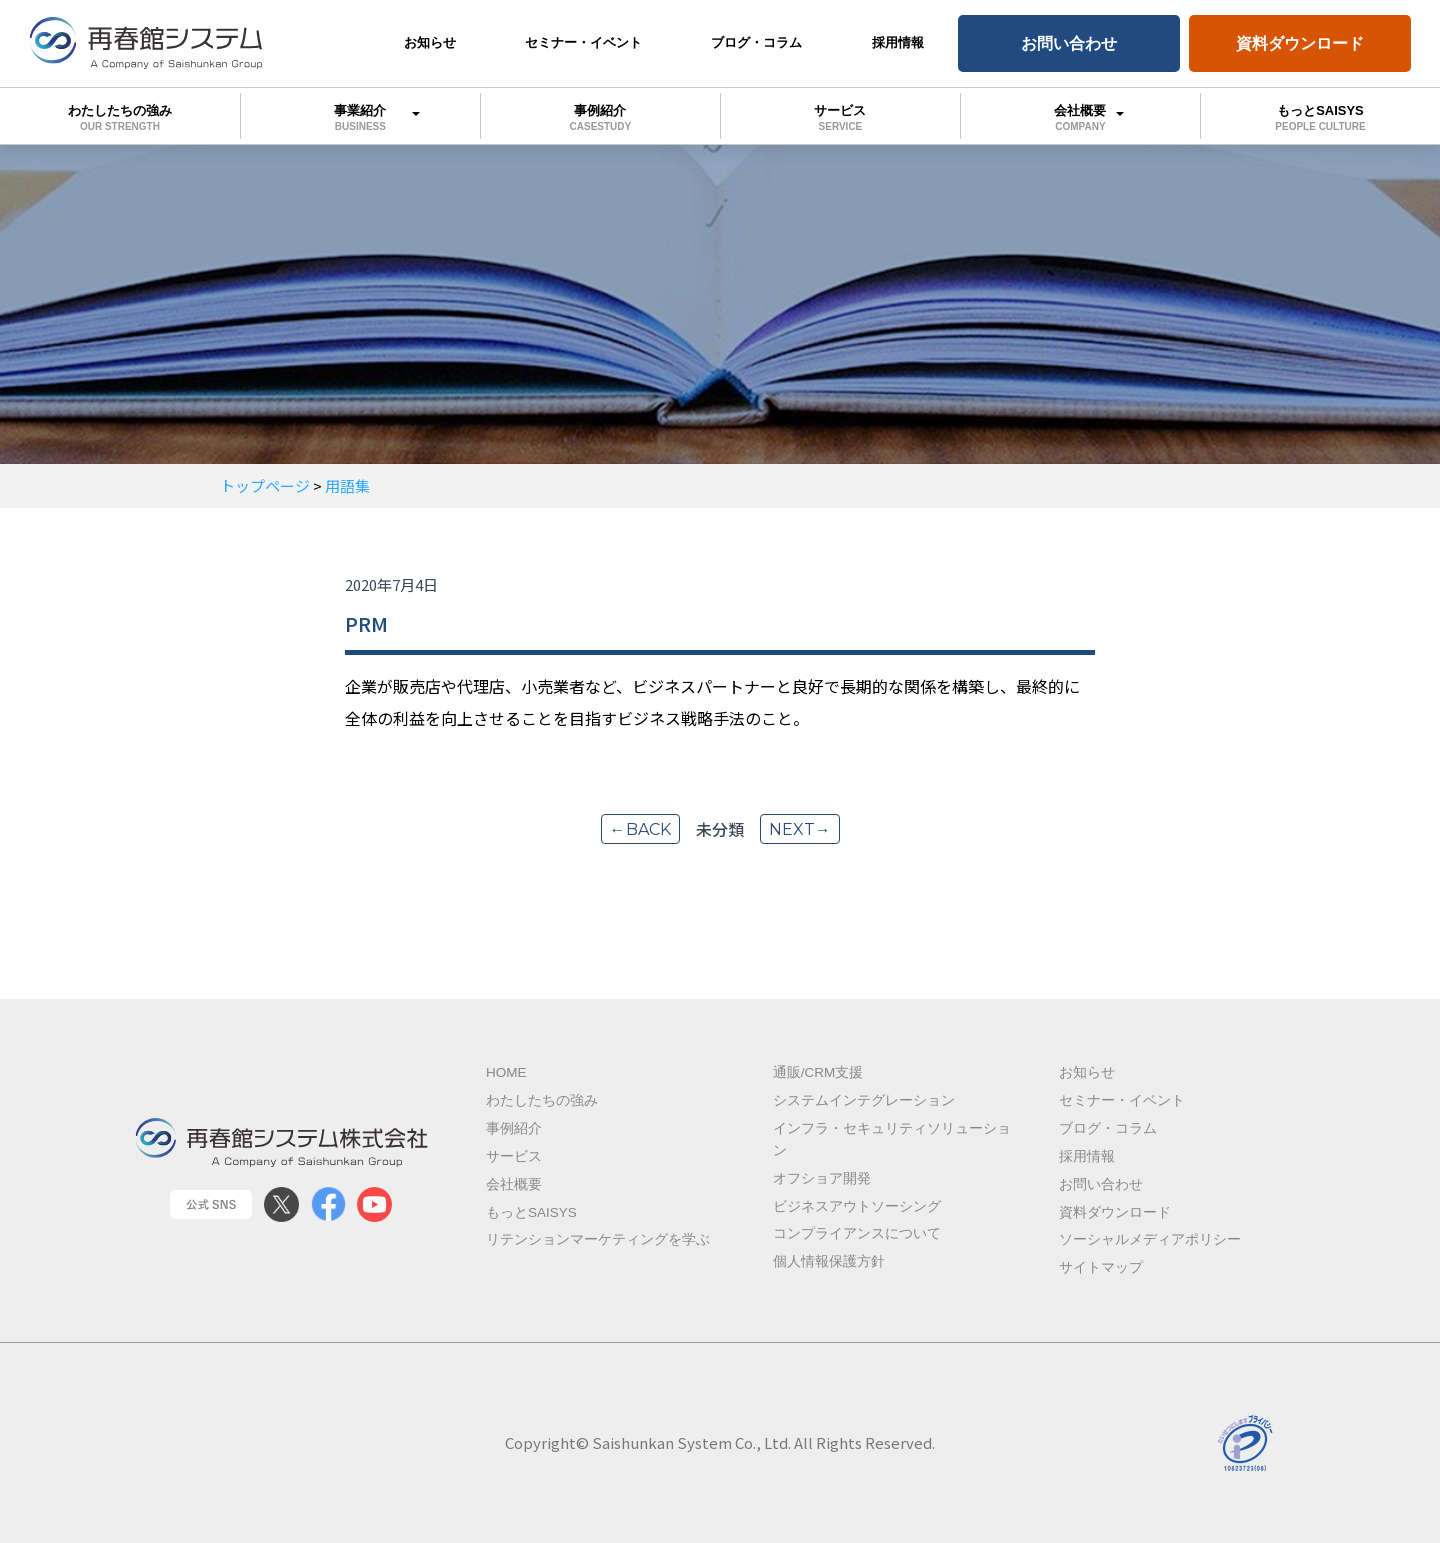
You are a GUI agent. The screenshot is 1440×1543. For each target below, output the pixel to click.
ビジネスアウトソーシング (857, 1206)
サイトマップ (1101, 1267)
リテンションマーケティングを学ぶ (598, 1239)
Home (506, 1072)
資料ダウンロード (1300, 43)
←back (640, 829)
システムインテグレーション (864, 1100)
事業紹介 (360, 114)
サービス (840, 117)
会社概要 (1080, 114)
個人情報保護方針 (829, 1261)
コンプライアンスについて (857, 1233)
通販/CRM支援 (818, 1072)
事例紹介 (600, 117)
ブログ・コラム (756, 42)
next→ (800, 829)
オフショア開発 (822, 1178)
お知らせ (430, 42)
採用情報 (898, 42)
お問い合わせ (1069, 43)
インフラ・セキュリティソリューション (892, 1139)
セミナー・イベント (583, 42)
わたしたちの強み (120, 117)
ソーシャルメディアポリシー (1150, 1239)
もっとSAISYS (531, 1212)
